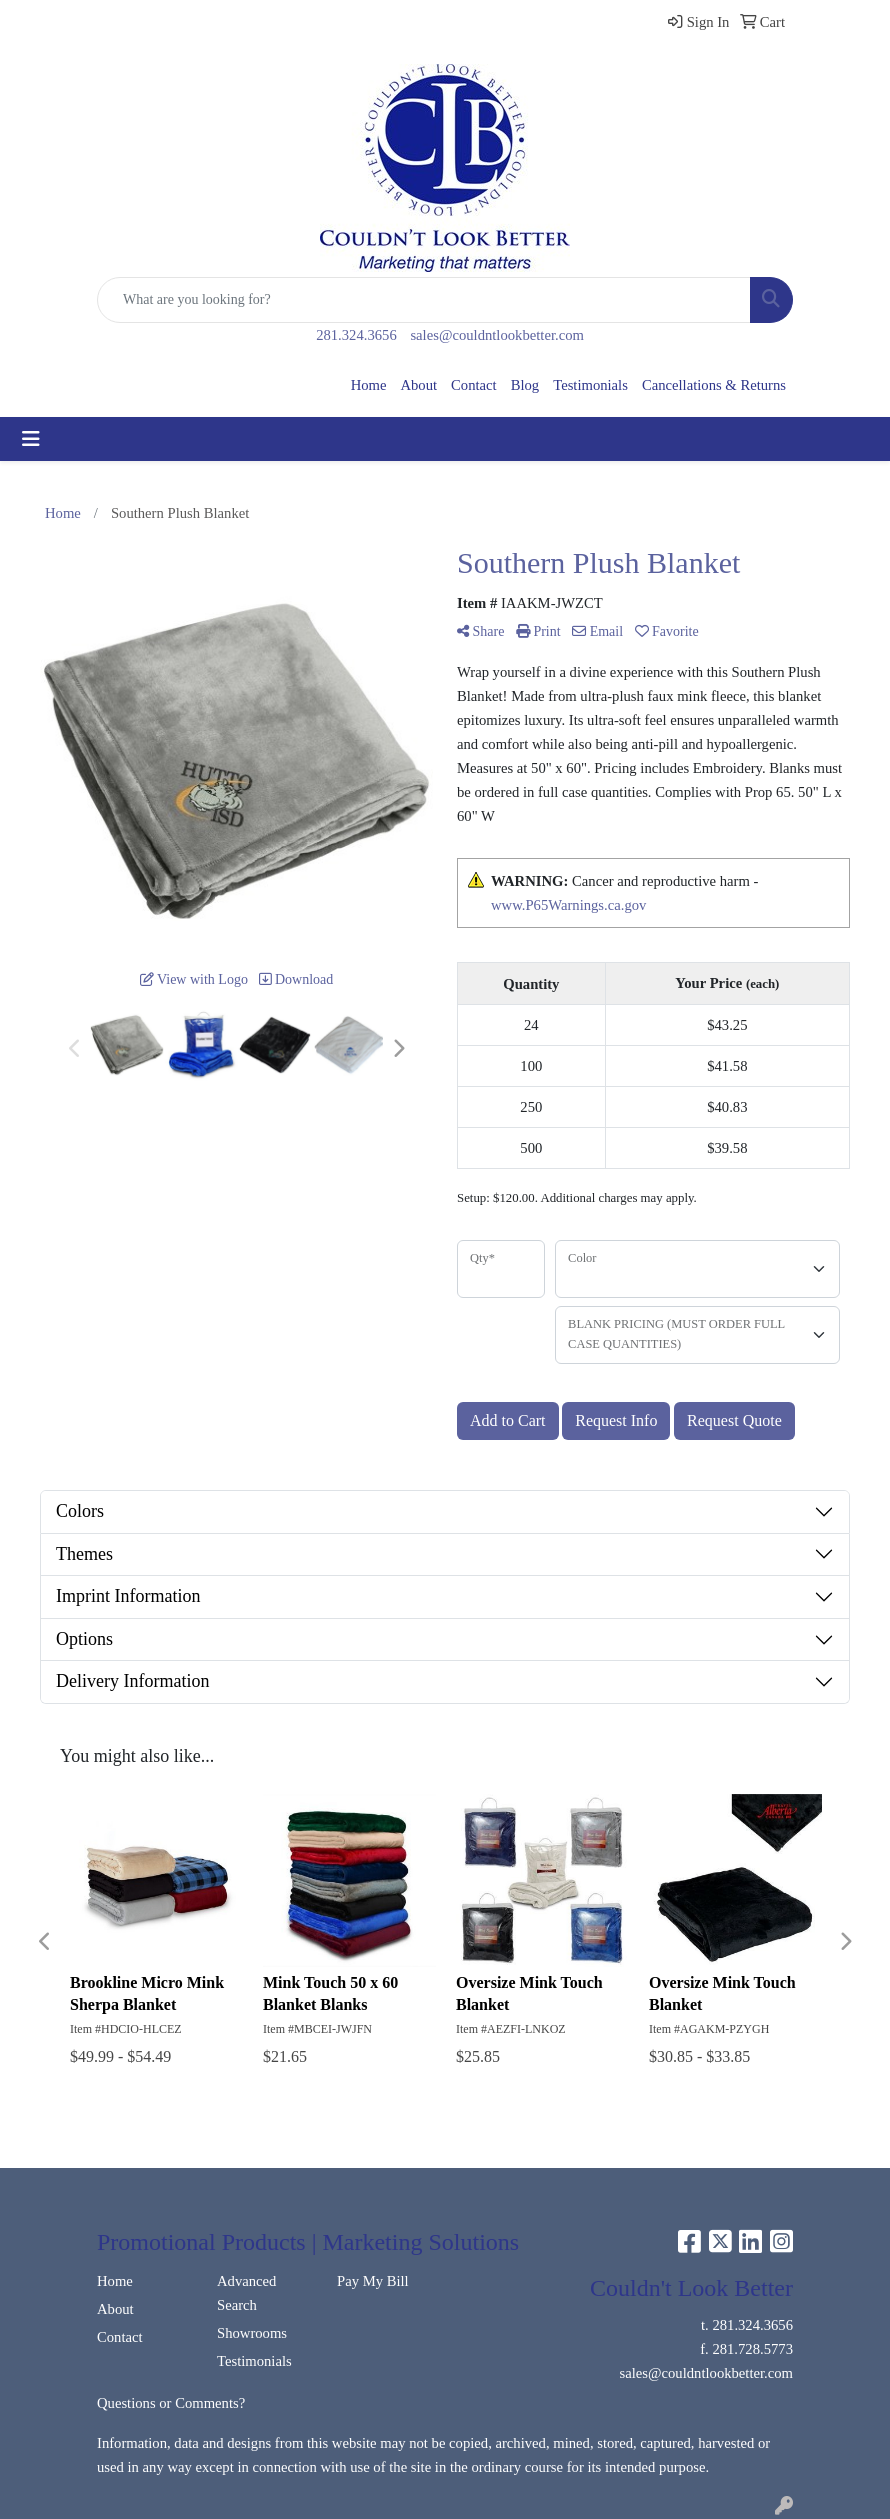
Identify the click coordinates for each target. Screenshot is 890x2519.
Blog (525, 385)
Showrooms (252, 2333)
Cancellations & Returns (714, 385)
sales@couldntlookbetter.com (496, 335)
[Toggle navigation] (31, 439)
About (418, 385)
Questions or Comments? (171, 2403)
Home (369, 385)
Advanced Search (246, 2293)
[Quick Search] (424, 300)
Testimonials (590, 385)
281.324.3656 (356, 335)
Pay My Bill (373, 2281)
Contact (474, 385)
